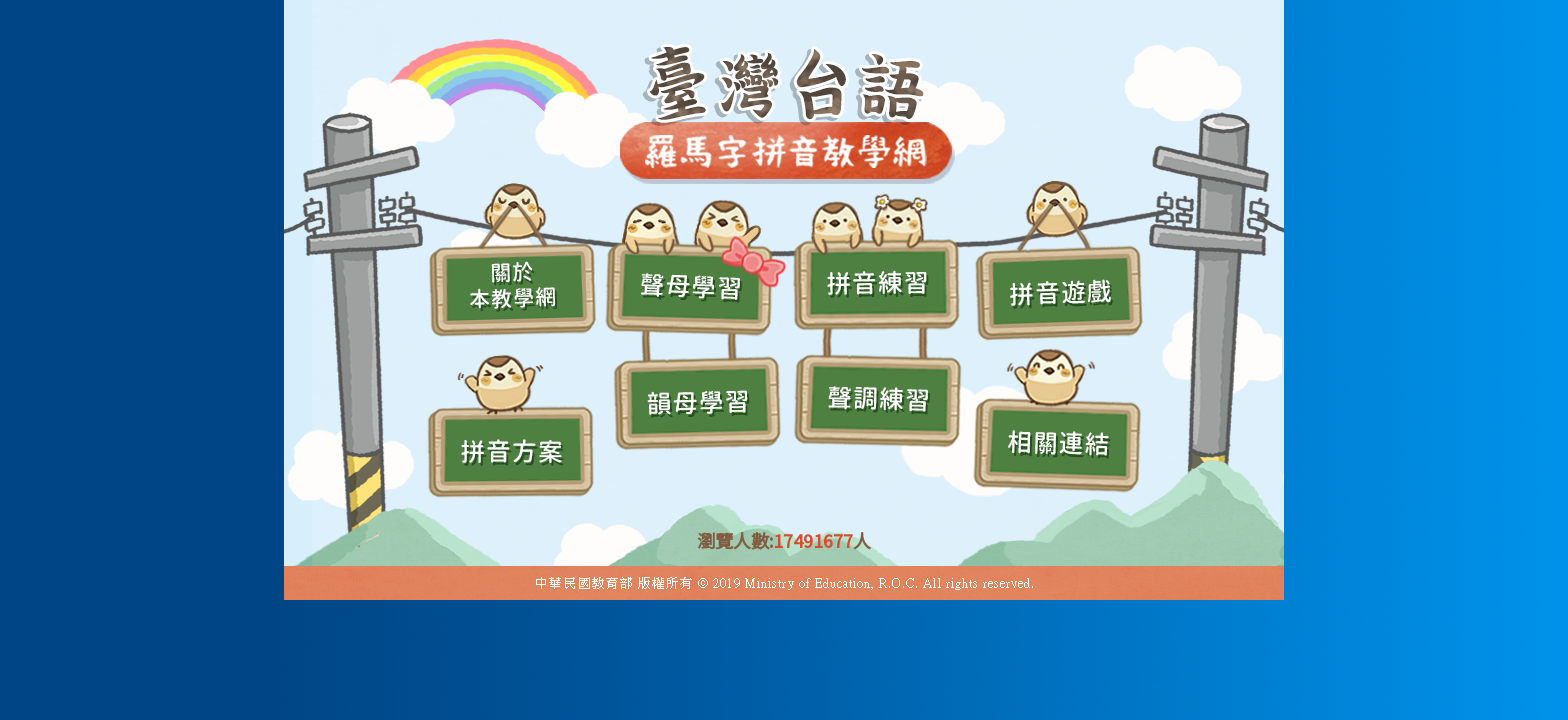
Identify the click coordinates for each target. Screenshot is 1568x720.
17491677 (813, 540)
